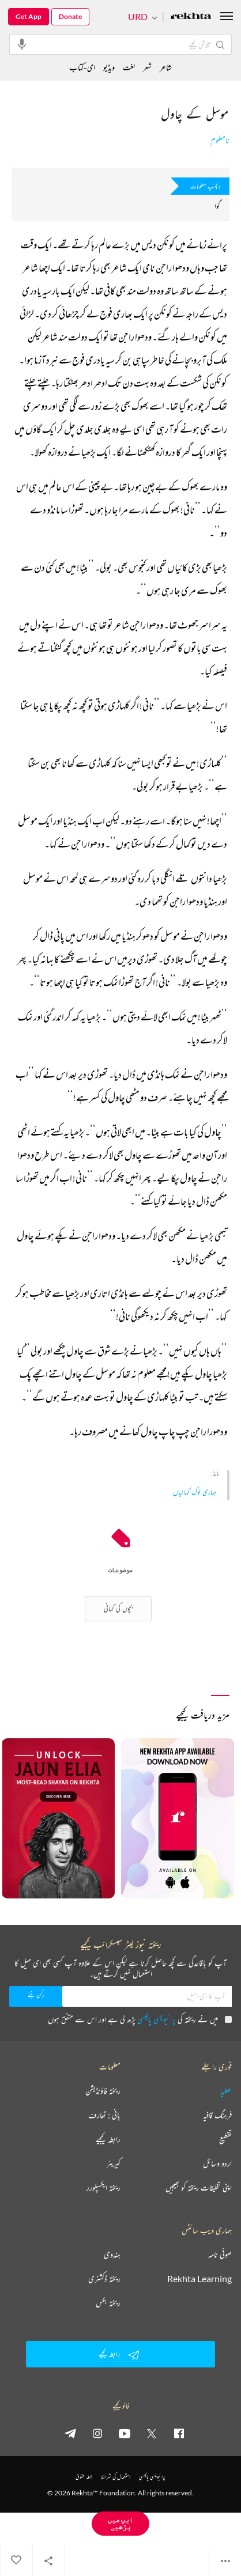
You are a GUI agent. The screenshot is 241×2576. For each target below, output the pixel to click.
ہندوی (112, 2254)
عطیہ (226, 2090)
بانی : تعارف (104, 2115)
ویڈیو (109, 67)
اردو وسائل (217, 2163)
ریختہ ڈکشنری (104, 2278)
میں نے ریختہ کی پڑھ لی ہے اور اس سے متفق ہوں (140, 2019)
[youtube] (124, 2433)
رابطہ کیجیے (108, 2139)
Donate (70, 16)
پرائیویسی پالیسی (156, 2019)
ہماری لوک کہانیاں (195, 1492)
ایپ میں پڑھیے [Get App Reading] (120, 2523)
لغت (129, 67)
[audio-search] (22, 44)
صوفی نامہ (220, 2254)
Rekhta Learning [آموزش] (199, 2278)
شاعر (166, 67)
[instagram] (97, 2433)
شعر (147, 67)
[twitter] (151, 2433)
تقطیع (225, 2139)
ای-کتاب (82, 67)
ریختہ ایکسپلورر (103, 2187)
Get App (29, 16)
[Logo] (190, 17)
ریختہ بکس (108, 2303)
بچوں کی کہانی (118, 1608)
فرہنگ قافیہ (217, 2115)
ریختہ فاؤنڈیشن (102, 2090)
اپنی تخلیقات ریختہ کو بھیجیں (198, 2187)
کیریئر (113, 2163)
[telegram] (70, 2433)
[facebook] (179, 2433)
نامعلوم (219, 140)
